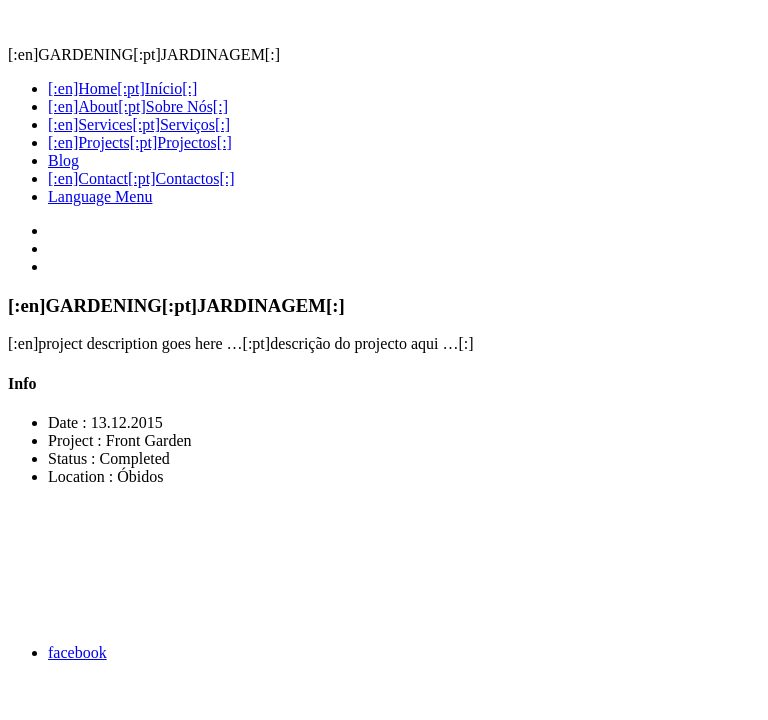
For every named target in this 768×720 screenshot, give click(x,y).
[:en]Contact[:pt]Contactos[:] (141, 178)
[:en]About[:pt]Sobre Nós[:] (138, 106)
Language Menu (100, 196)
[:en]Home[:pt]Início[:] (122, 88)
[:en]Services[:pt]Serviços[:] (139, 124)
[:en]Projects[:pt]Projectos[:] (140, 142)
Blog (63, 160)
